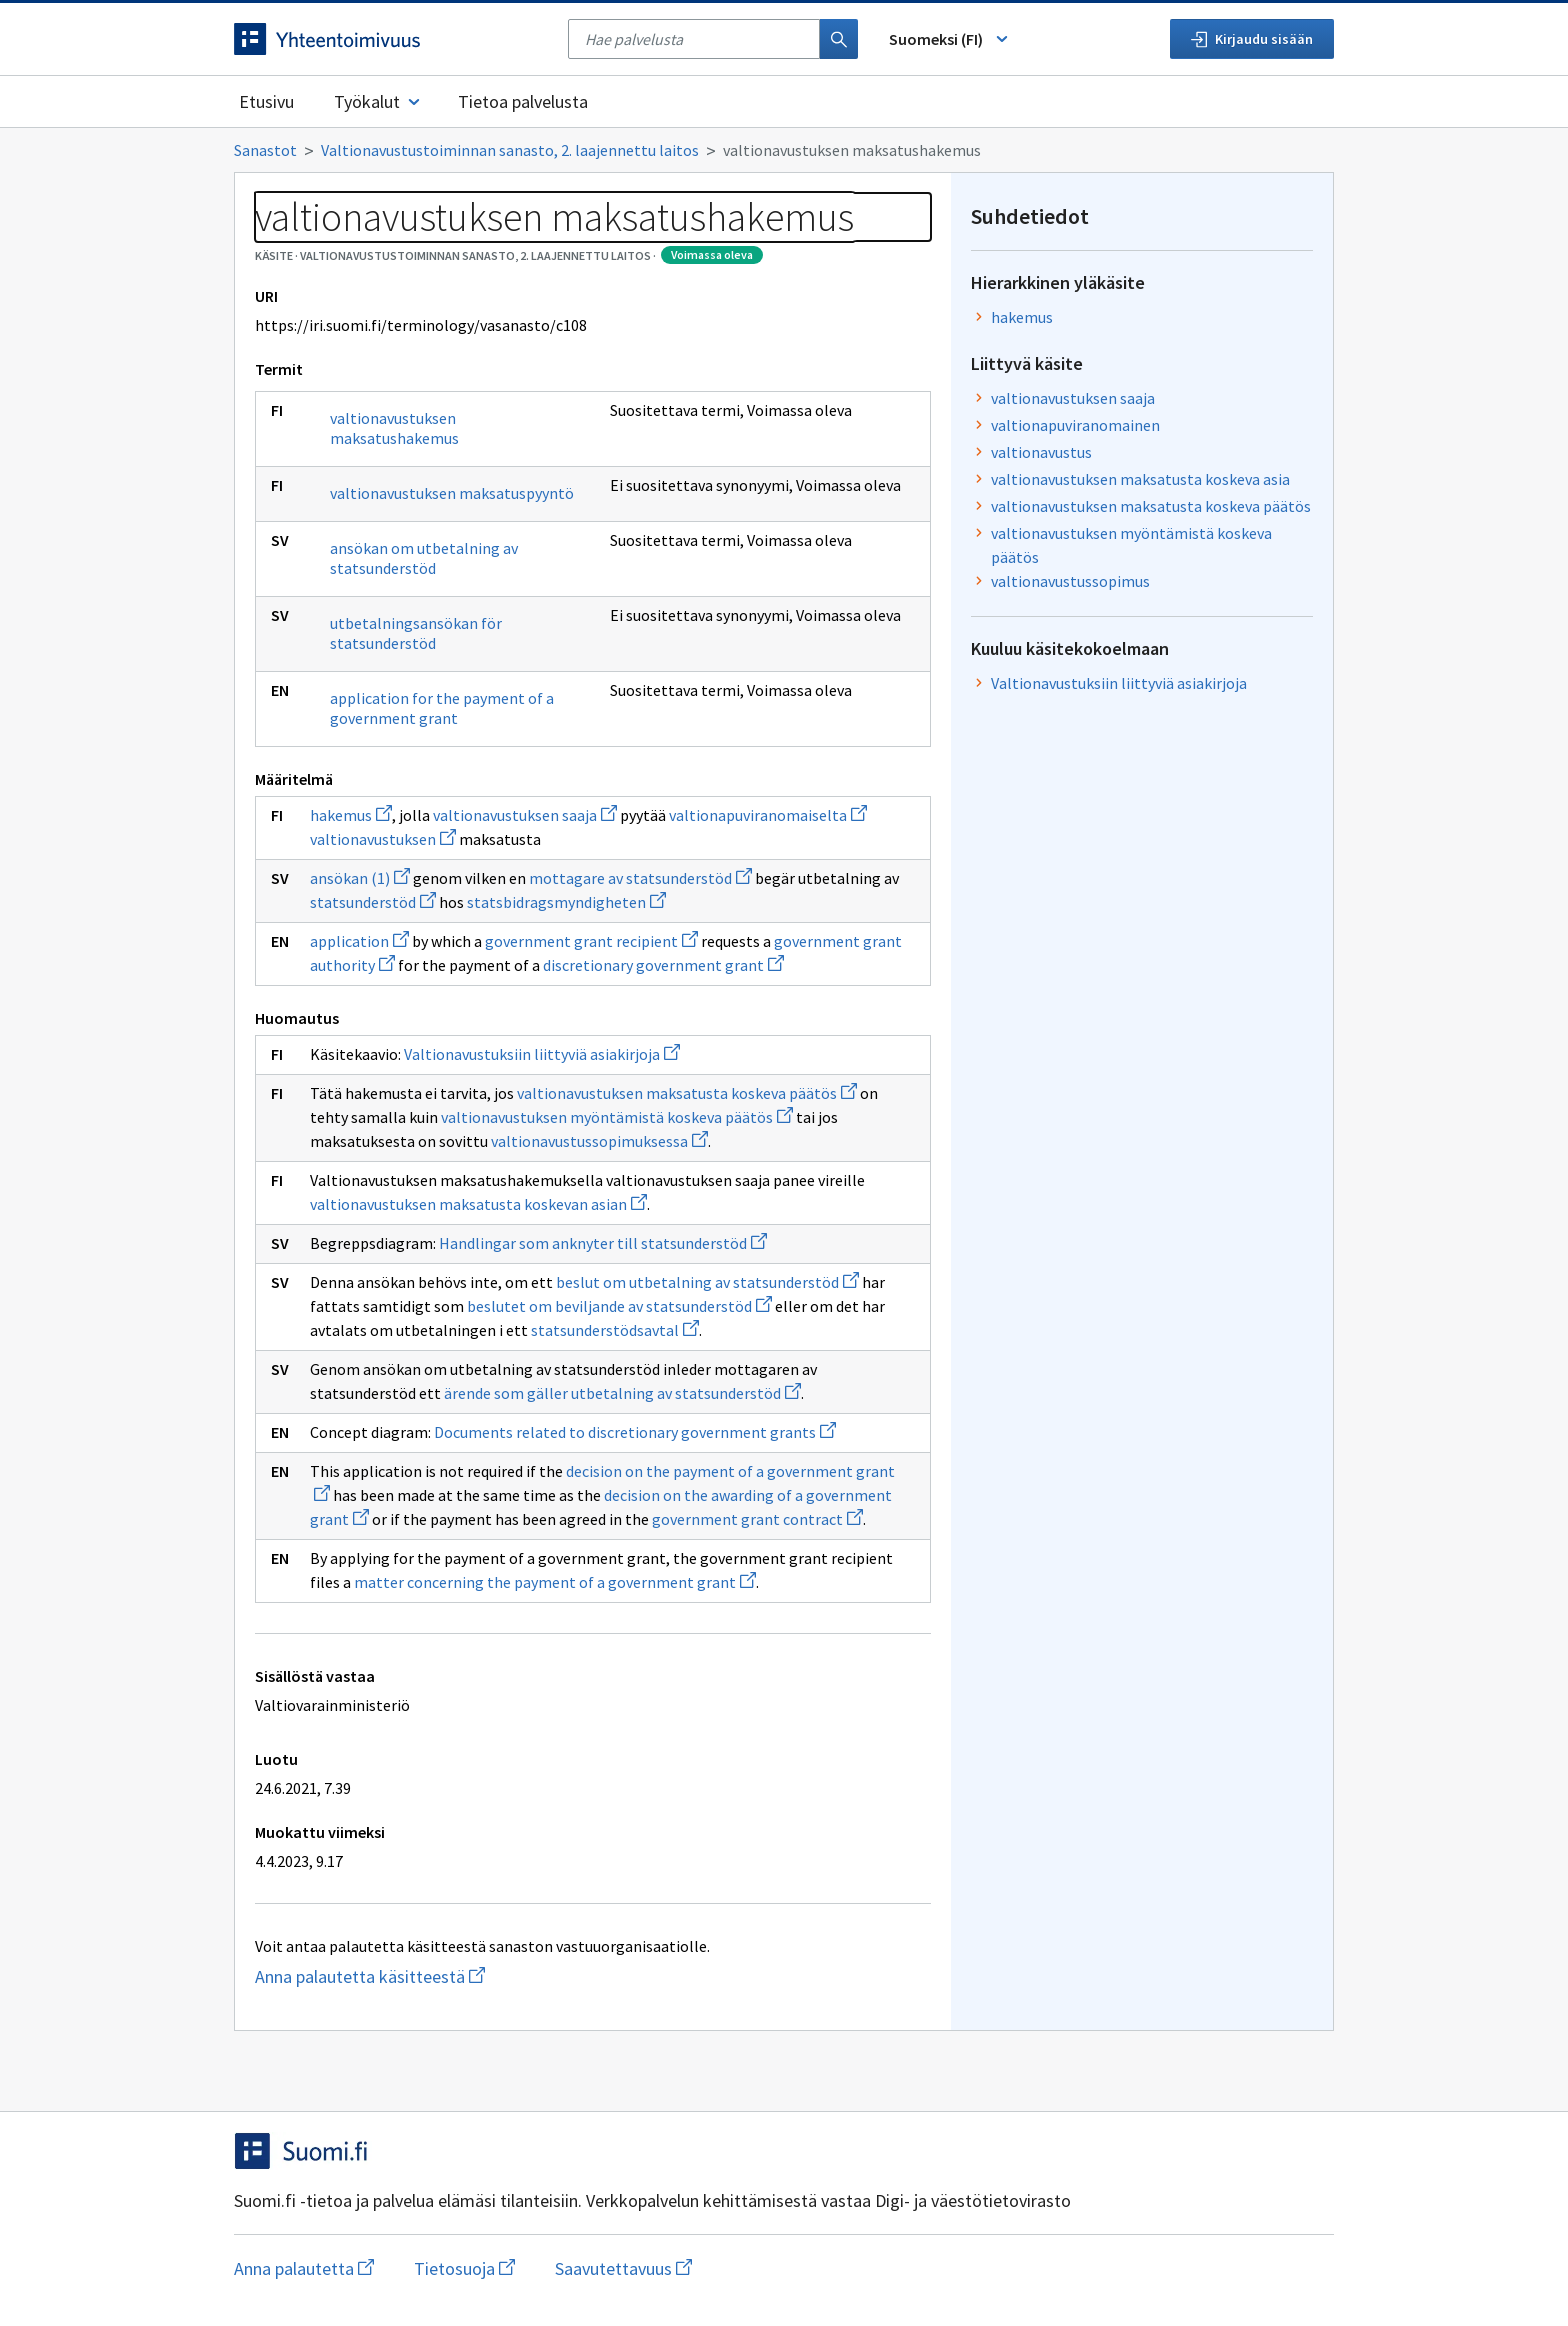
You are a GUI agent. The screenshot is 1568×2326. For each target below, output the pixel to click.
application (359, 941)
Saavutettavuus (623, 2268)
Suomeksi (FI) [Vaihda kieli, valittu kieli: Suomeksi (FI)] (950, 39)
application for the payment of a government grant (442, 708)
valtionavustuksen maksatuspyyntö (452, 493)
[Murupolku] (784, 150)
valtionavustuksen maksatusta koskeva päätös (687, 1093)
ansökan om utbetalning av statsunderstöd (424, 558)
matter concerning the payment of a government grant (555, 1582)
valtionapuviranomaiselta (768, 815)
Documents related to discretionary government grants (635, 1432)
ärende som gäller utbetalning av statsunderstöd (622, 1393)
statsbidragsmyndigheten (566, 902)
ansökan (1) (360, 878)
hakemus (351, 815)
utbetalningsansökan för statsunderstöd (416, 633)
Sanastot (265, 150)
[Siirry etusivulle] (391, 39)
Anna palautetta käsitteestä (510, 1976)
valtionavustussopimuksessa (599, 1141)
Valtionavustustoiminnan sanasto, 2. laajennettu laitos (510, 150)
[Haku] (839, 39)
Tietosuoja (464, 2268)
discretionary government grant (663, 965)
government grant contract (757, 1519)
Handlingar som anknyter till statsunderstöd (603, 1243)
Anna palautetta (304, 2268)
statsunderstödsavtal (615, 1330)
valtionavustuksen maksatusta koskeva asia (1140, 479)
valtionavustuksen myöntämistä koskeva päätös (617, 1117)
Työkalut (378, 101)
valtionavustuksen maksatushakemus (394, 428)
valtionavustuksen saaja (525, 815)
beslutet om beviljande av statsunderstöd (619, 1306)
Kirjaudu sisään (1252, 39)
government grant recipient (591, 941)
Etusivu (266, 101)
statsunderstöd (373, 902)
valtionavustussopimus (1070, 581)
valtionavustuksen (383, 839)
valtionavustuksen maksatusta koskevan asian (478, 1204)
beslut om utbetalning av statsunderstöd (707, 1282)
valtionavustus (1041, 452)
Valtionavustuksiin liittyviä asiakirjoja (542, 1054)
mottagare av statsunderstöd (640, 878)
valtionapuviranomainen (1075, 425)
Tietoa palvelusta (523, 101)
